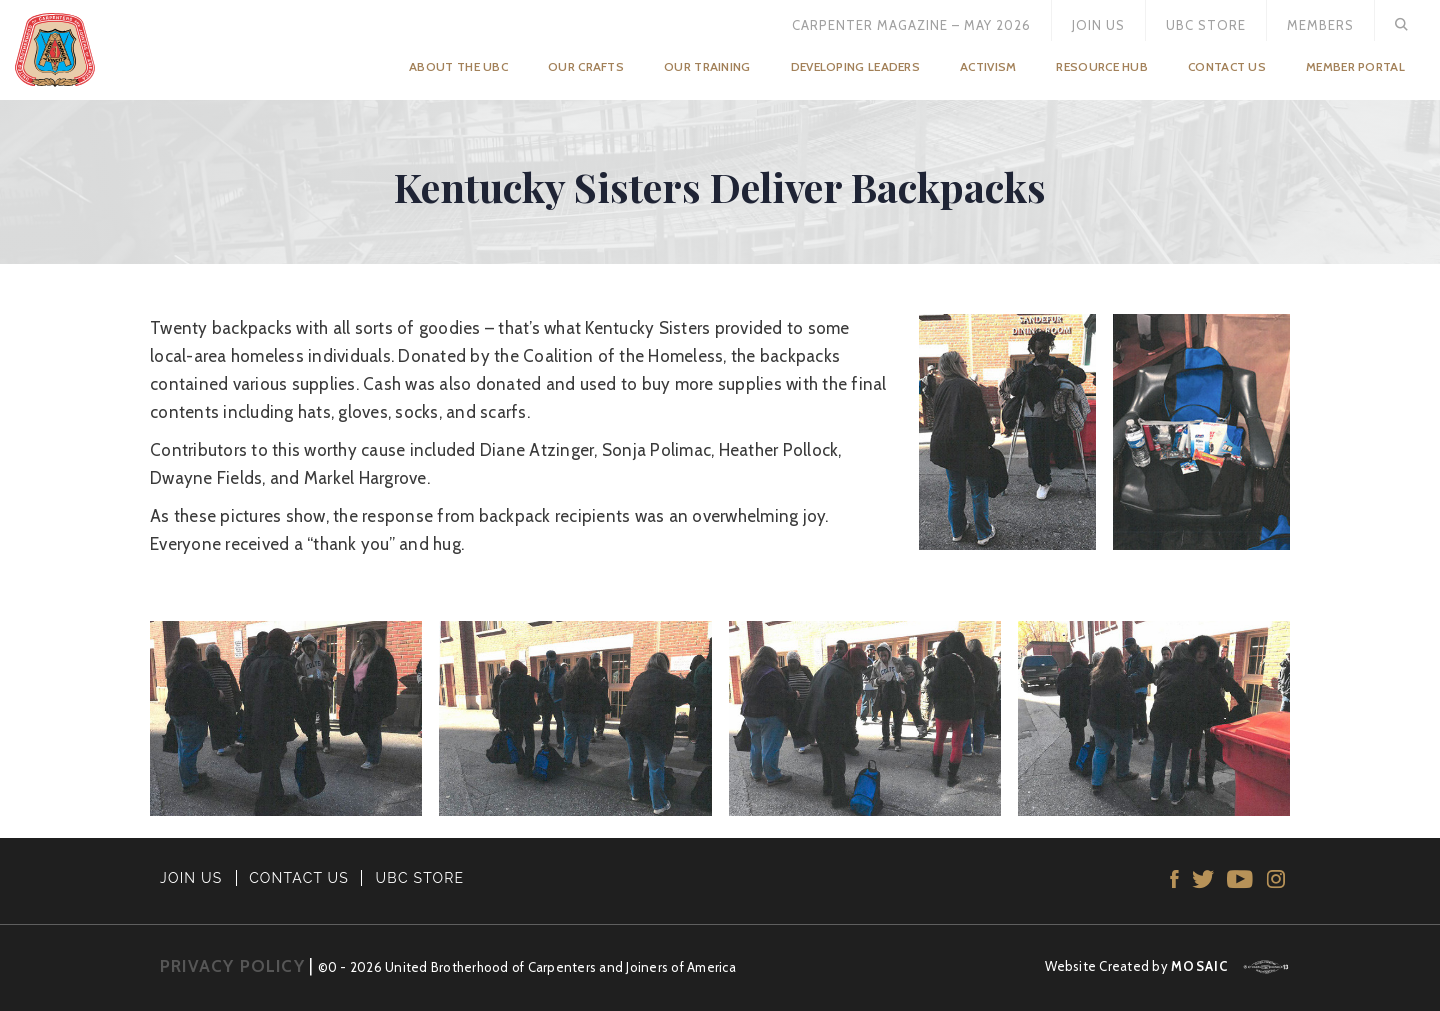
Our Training (707, 66)
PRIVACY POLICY (232, 966)
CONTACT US (299, 878)
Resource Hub (1102, 66)
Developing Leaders (855, 66)
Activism (988, 66)
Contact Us (1227, 66)
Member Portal (1355, 66)
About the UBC (458, 66)
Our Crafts (586, 66)
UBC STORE (420, 878)
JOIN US (191, 878)
